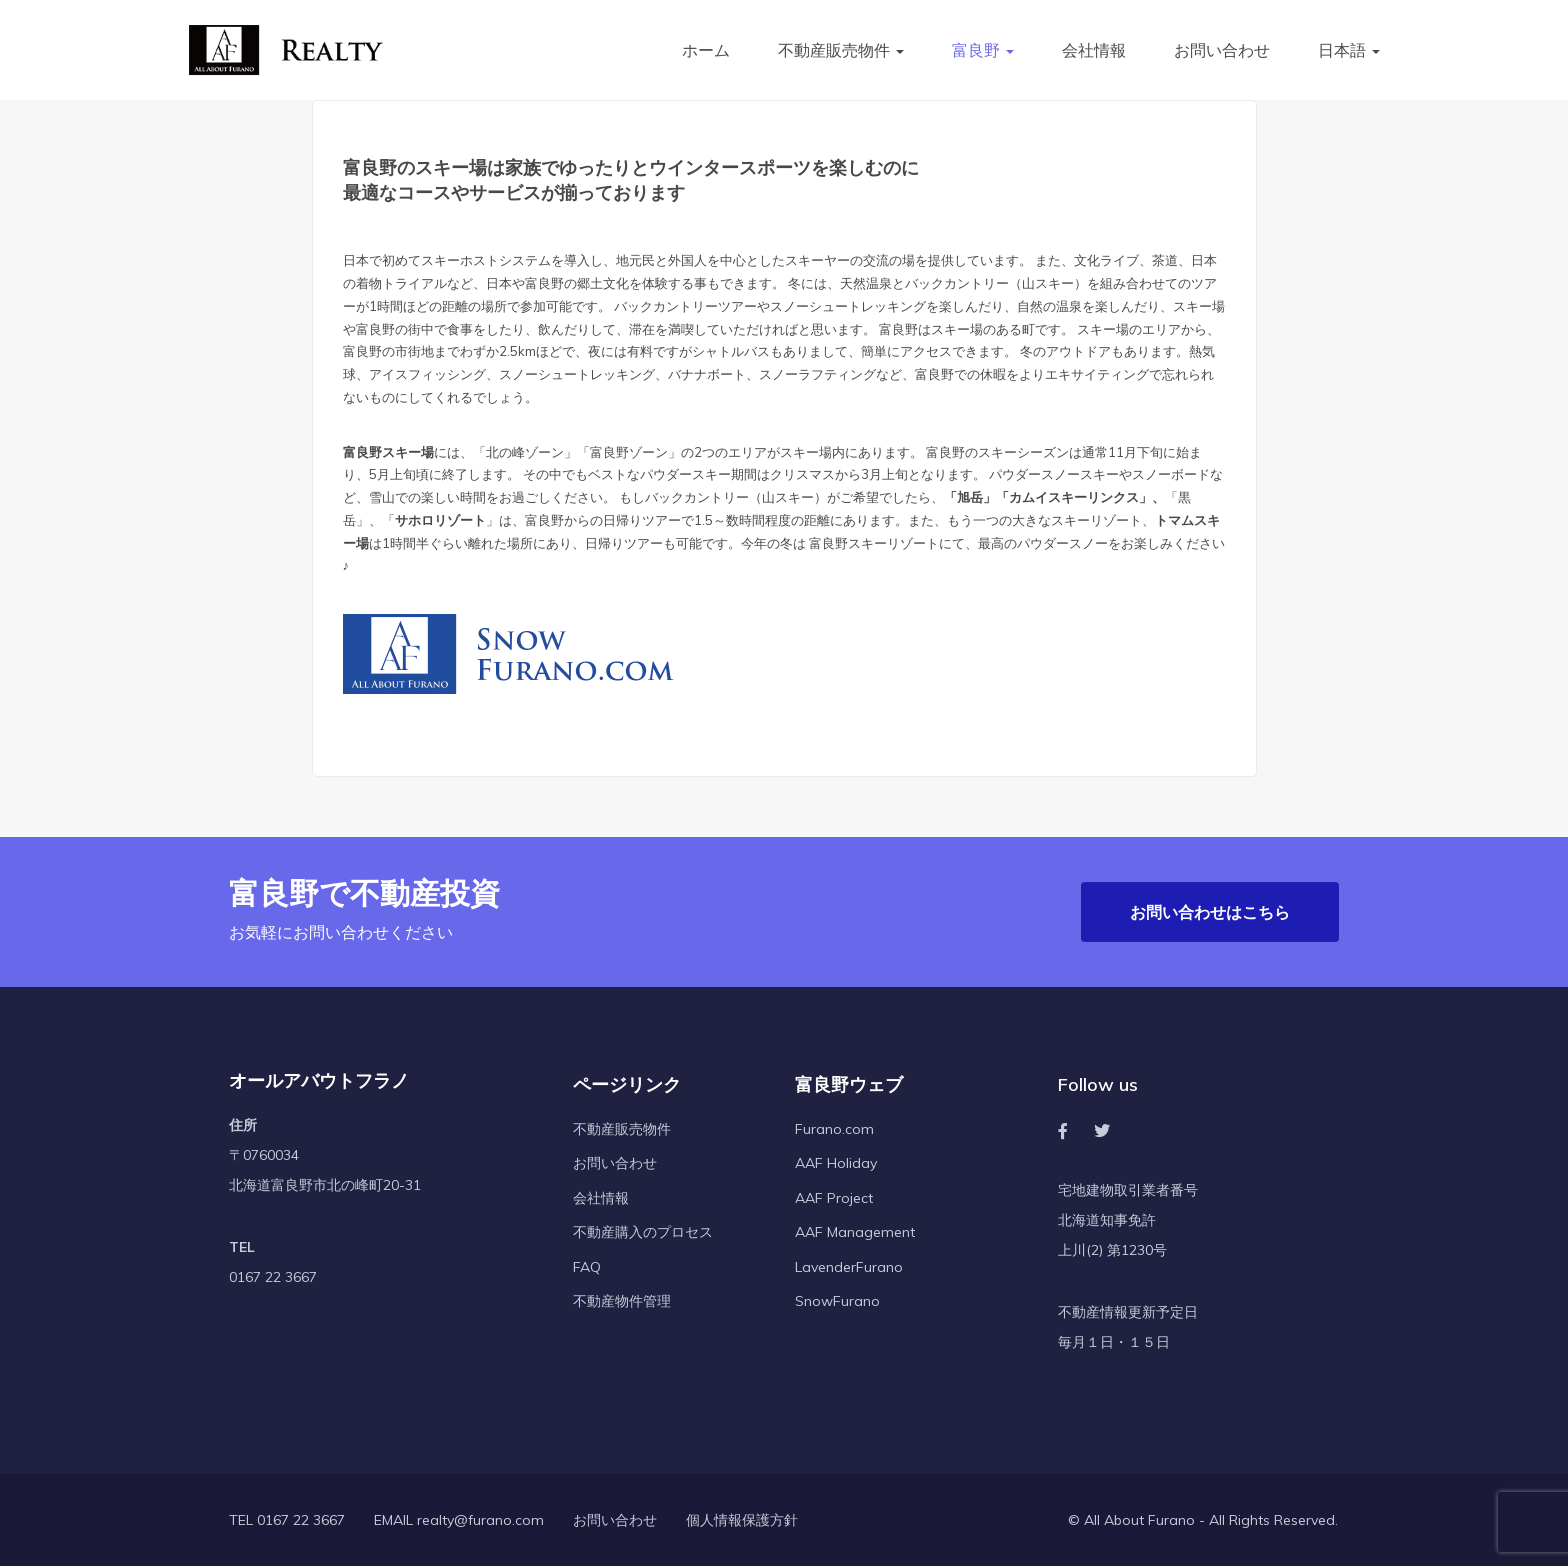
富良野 (983, 50)
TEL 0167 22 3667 (287, 1521)
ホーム (706, 50)
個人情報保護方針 (742, 1521)
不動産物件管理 (622, 1302)
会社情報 (1094, 50)
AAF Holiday (836, 1164)
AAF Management (855, 1233)
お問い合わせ (1222, 50)
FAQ (587, 1267)
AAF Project (834, 1198)
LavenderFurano (849, 1267)
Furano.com (834, 1129)
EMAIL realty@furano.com (459, 1521)
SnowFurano (837, 1302)
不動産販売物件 (841, 50)
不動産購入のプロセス (643, 1233)
